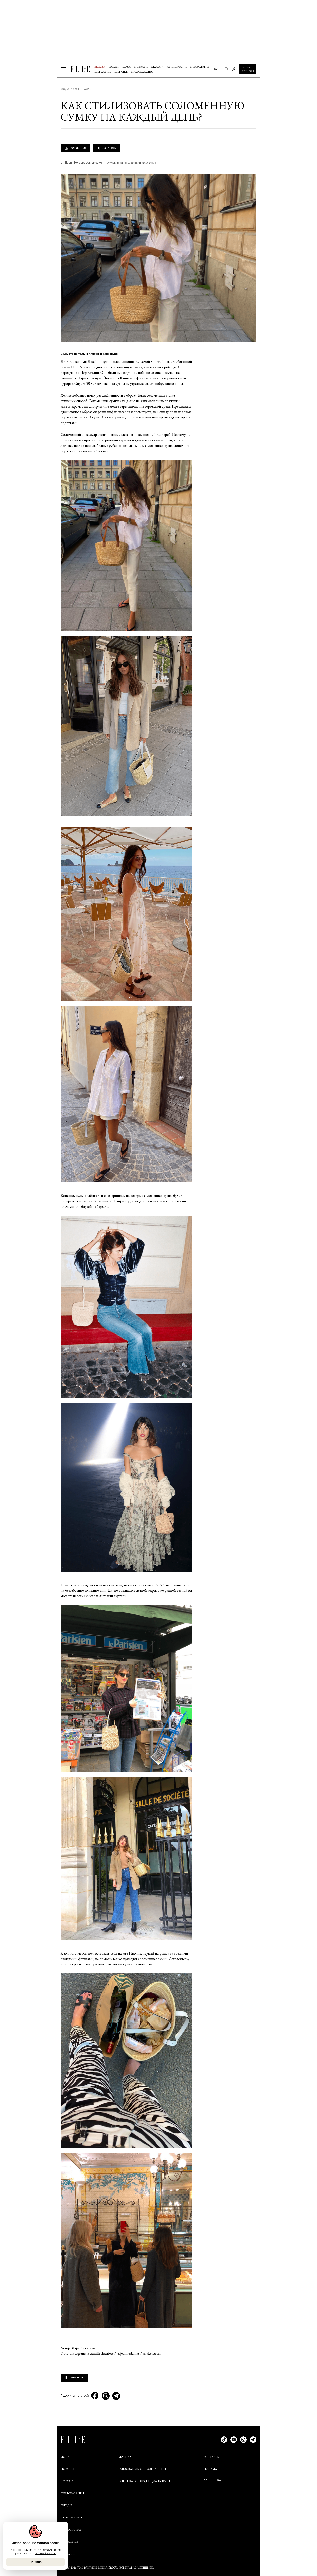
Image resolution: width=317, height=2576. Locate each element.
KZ (205, 2479)
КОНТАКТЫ (212, 2457)
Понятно (36, 2562)
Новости (141, 66)
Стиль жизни (177, 66)
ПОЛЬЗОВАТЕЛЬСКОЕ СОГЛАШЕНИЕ (141, 2469)
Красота (157, 66)
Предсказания (142, 71)
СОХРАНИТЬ (106, 148)
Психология (199, 66)
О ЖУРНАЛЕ (124, 2457)
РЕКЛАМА (210, 2469)
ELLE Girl (121, 71)
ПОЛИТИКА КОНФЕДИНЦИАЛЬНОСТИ (143, 2481)
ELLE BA (99, 66)
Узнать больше (45, 2553)
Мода (126, 66)
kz (216, 69)
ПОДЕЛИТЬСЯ (75, 148)
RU (219, 2479)
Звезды (114, 66)
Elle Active (102, 71)
